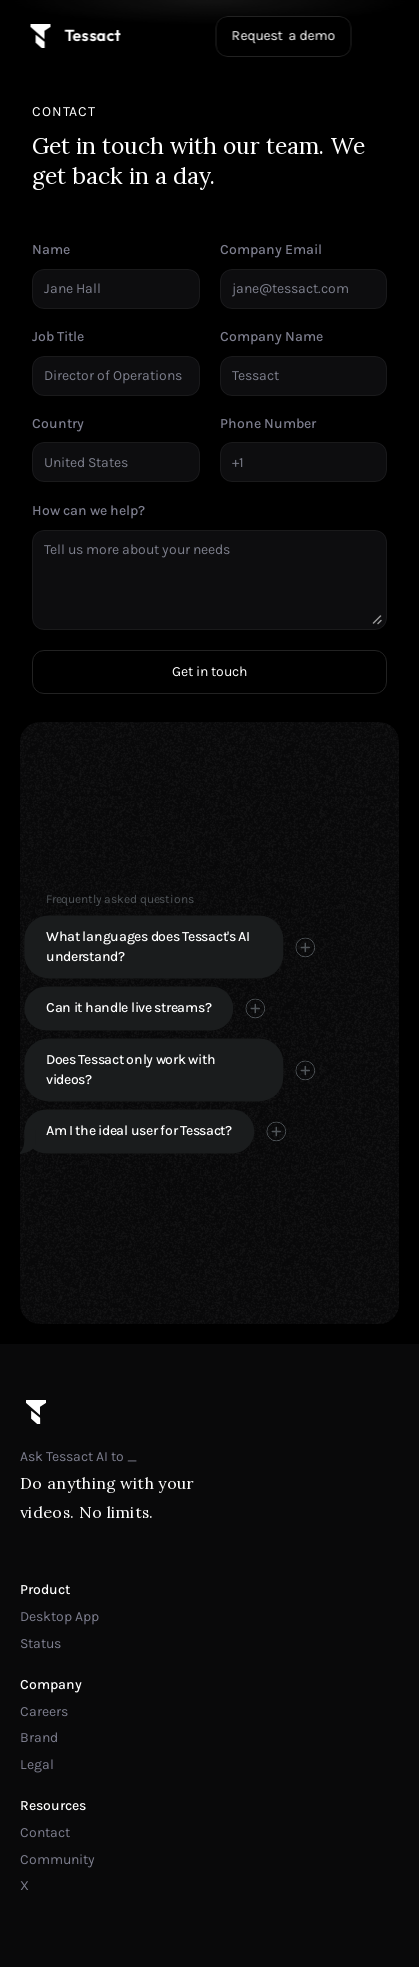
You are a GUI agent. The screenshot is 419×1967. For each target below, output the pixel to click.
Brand (39, 1737)
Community (57, 1859)
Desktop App (59, 1616)
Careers (44, 1711)
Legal (37, 1764)
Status (40, 1643)
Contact (45, 1832)
